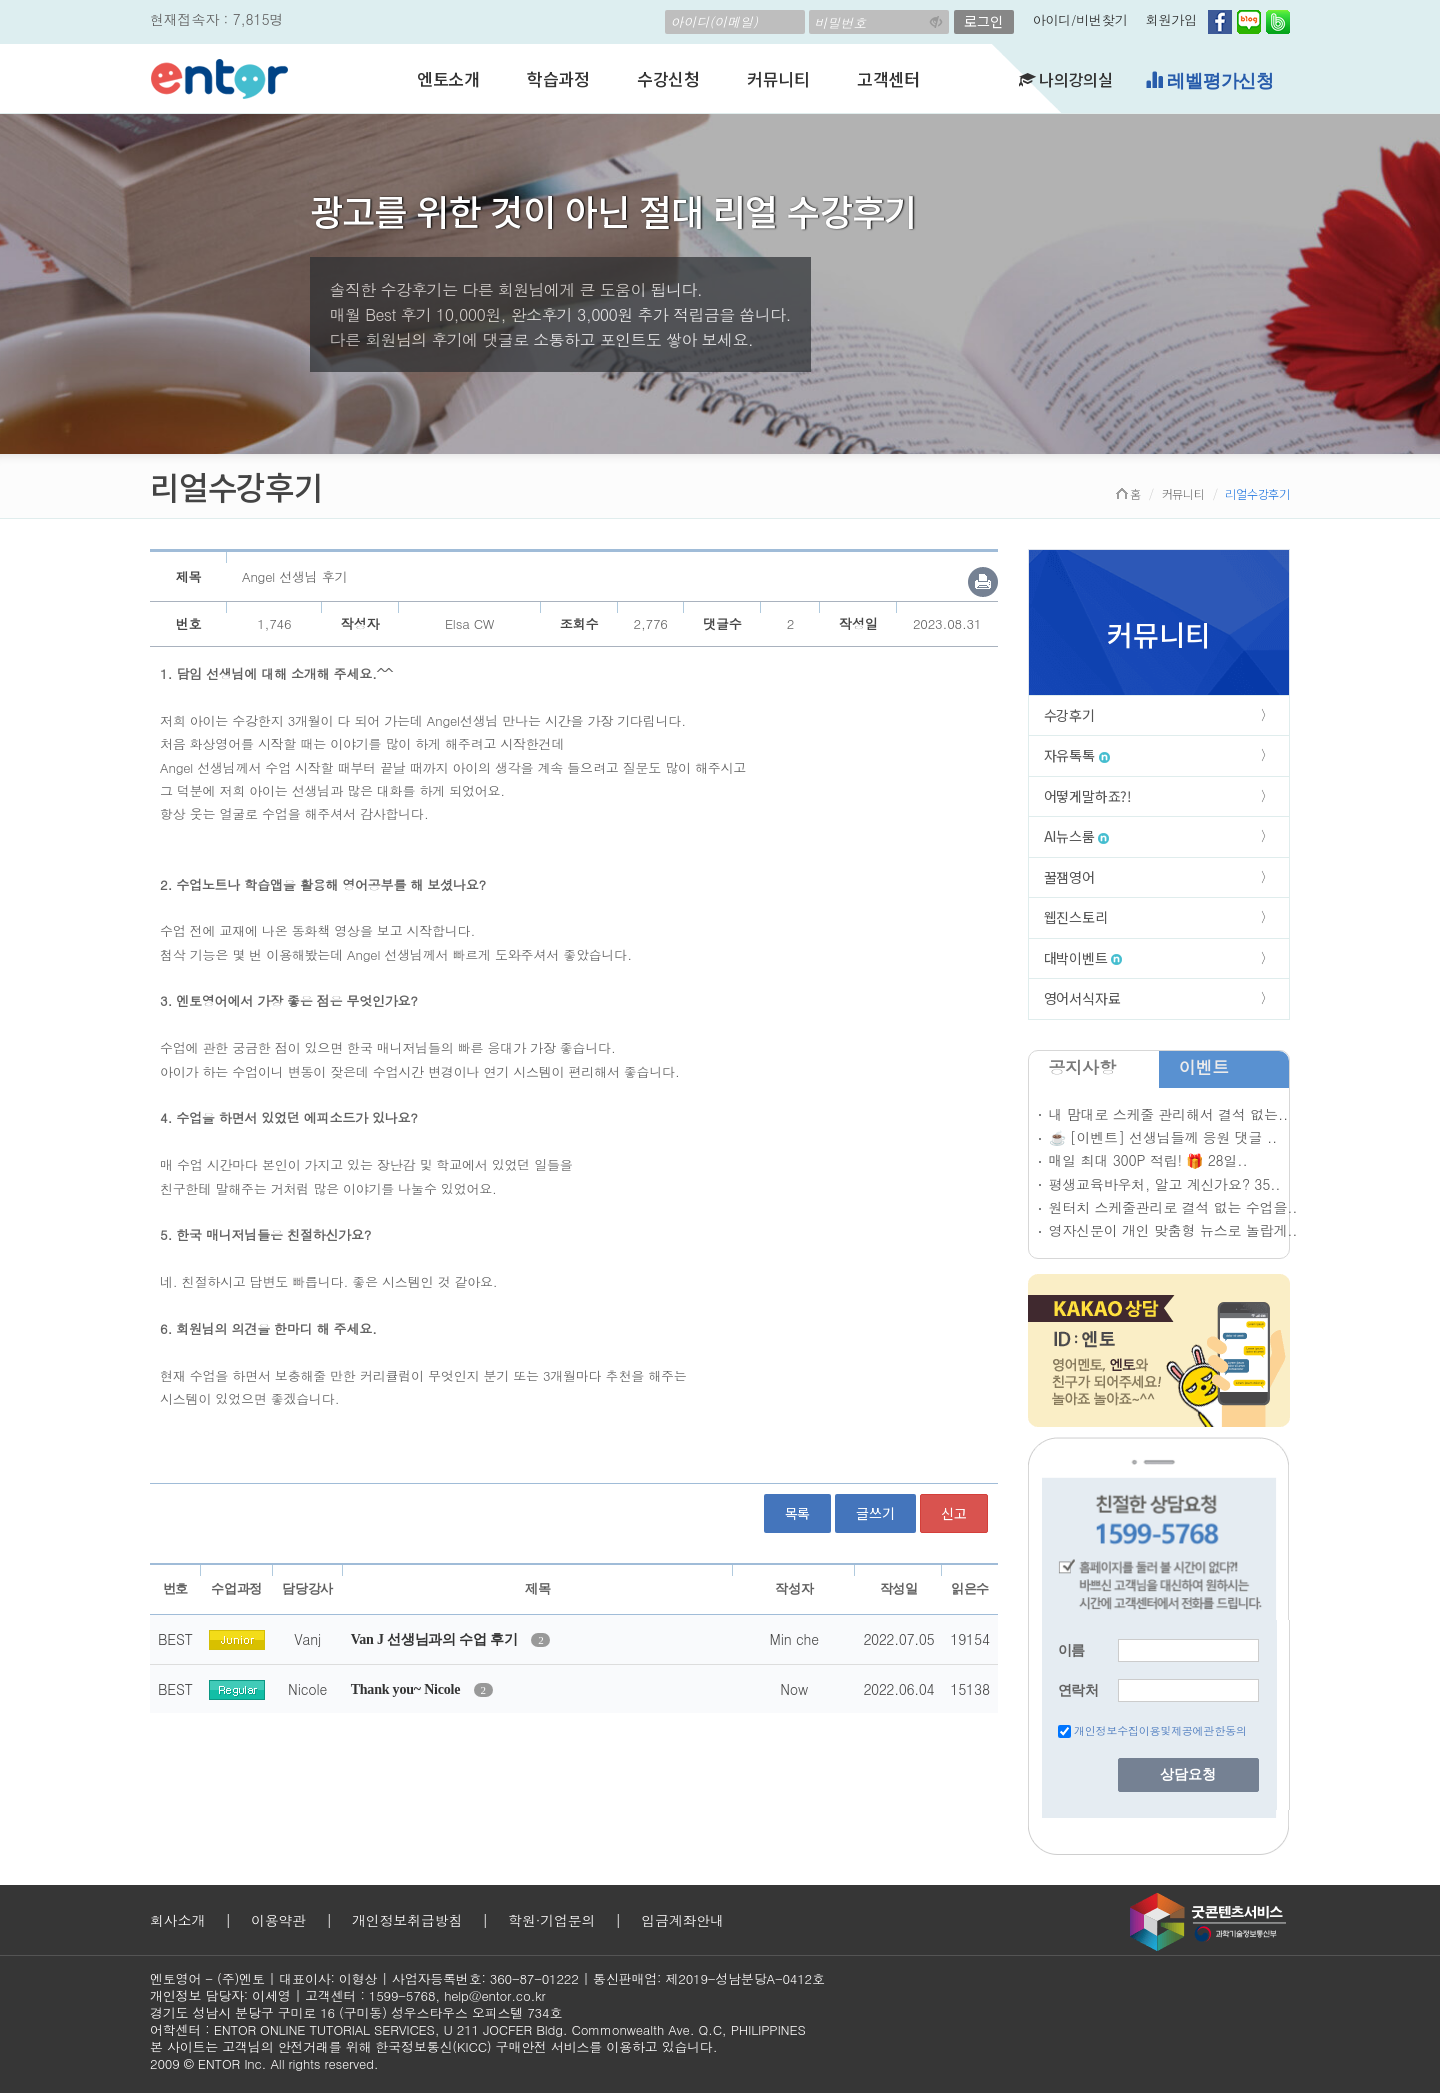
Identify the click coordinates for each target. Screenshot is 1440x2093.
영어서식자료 (1082, 998)
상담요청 (1188, 1774)
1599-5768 (402, 1995)
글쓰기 (875, 1513)
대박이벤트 (1083, 958)
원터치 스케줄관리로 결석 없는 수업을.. (1173, 1207)
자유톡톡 (1077, 755)
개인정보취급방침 (407, 1920)
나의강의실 (1066, 79)
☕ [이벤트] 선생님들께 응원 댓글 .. (1163, 1137)
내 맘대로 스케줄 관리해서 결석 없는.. (1168, 1114)
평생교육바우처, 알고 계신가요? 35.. (1165, 1184)
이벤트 (1204, 1067)
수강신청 (668, 78)
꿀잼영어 (1069, 877)
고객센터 (888, 78)
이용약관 (278, 1920)
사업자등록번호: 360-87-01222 (485, 1978)
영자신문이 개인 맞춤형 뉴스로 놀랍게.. (1173, 1230)
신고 (954, 1513)
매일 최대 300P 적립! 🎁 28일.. (1148, 1160)
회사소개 (177, 1920)
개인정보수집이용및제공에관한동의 (1160, 1730)
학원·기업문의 (551, 1920)
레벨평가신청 (1209, 80)
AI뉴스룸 (1077, 836)
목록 (798, 1513)
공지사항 (1082, 1067)
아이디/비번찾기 (1080, 19)
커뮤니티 (778, 78)
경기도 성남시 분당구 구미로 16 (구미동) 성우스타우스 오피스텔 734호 (356, 2012)
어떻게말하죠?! (1088, 796)
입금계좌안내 (682, 1920)
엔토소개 (448, 78)
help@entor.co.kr (494, 1995)
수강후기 (1069, 715)
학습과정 (558, 78)
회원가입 (1171, 19)
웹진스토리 (1076, 917)
